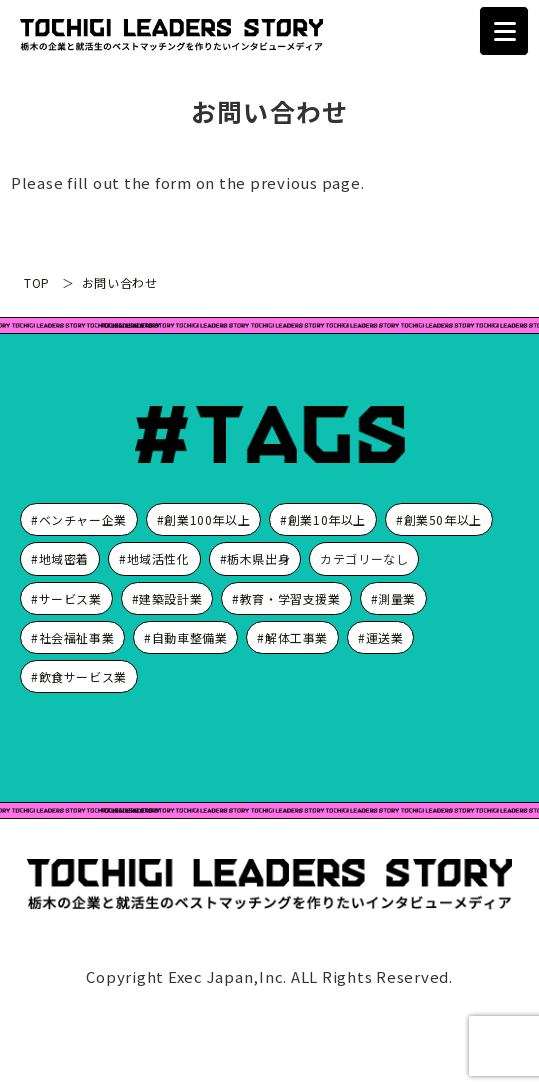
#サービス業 (66, 598)
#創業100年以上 (203, 519)
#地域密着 (60, 558)
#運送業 (380, 637)
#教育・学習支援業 (286, 598)
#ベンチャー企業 (79, 519)
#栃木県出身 (255, 558)
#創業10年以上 (323, 519)
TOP (37, 282)
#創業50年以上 (439, 519)
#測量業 (393, 598)
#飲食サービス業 (79, 676)
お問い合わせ (120, 282)
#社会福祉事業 (72, 637)
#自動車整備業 (185, 637)
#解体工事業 (292, 637)
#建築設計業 (167, 598)
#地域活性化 (154, 558)
